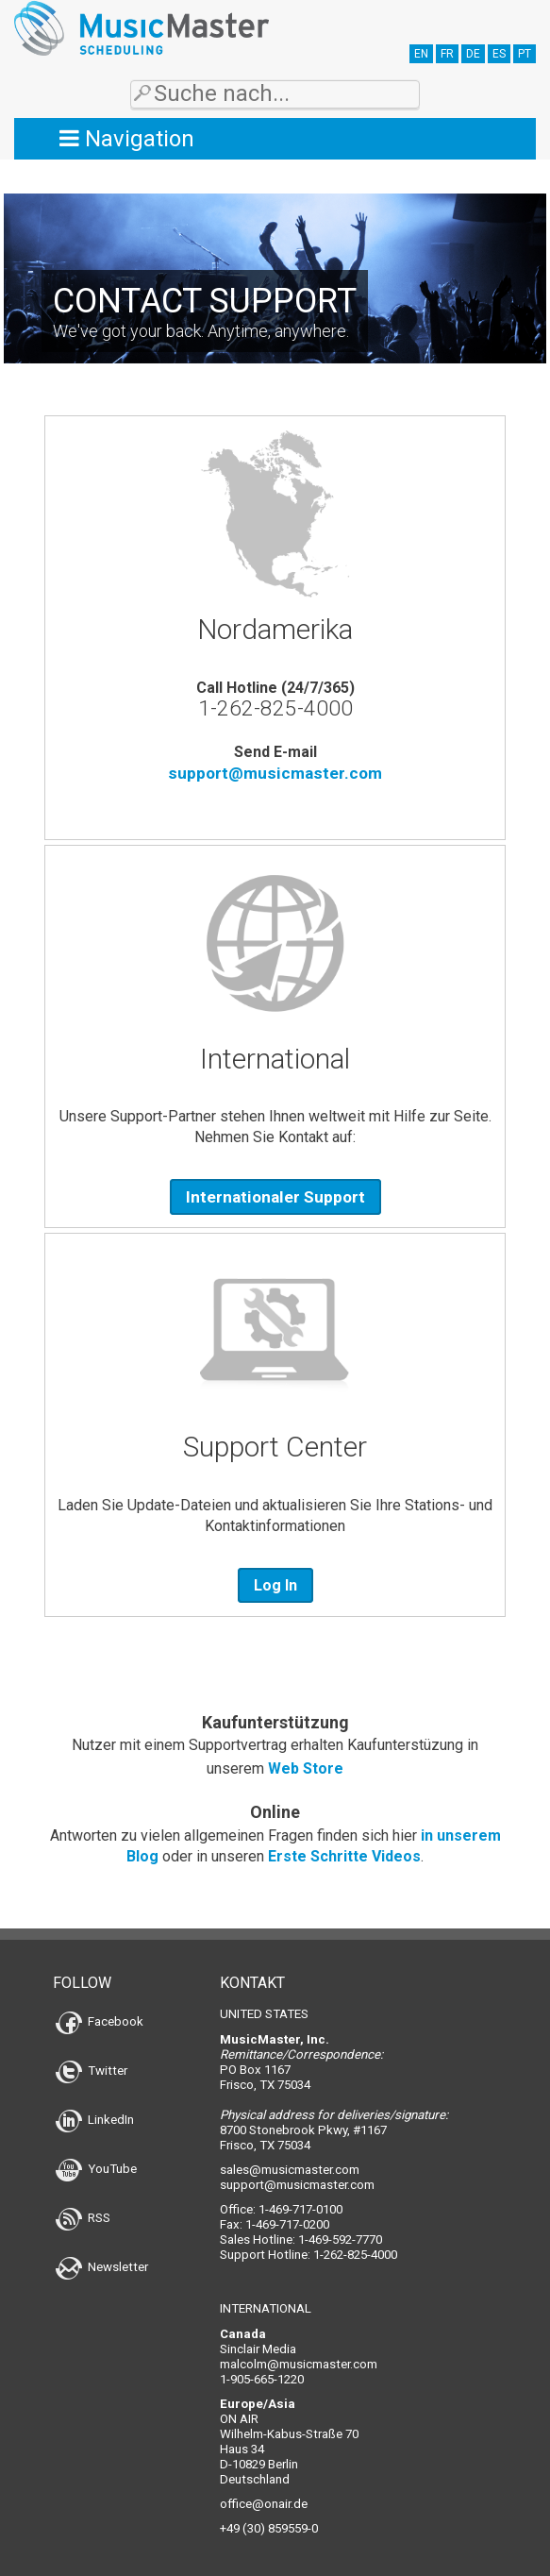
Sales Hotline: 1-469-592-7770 (301, 2239)
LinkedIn (95, 2120)
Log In (275, 1585)
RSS (83, 2218)
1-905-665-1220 (262, 2379)
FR (447, 53)
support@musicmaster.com (275, 773)
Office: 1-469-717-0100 (281, 2209)
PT (524, 53)
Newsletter (102, 2267)
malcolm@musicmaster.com (298, 2364)
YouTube (96, 2169)
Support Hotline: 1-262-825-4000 (308, 2255)
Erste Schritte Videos (344, 1856)
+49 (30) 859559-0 (269, 2528)
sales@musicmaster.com (289, 2170)
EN (421, 53)
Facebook (99, 2021)
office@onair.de (264, 2504)
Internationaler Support (275, 1196)
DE (473, 53)
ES (499, 53)
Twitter (91, 2070)
